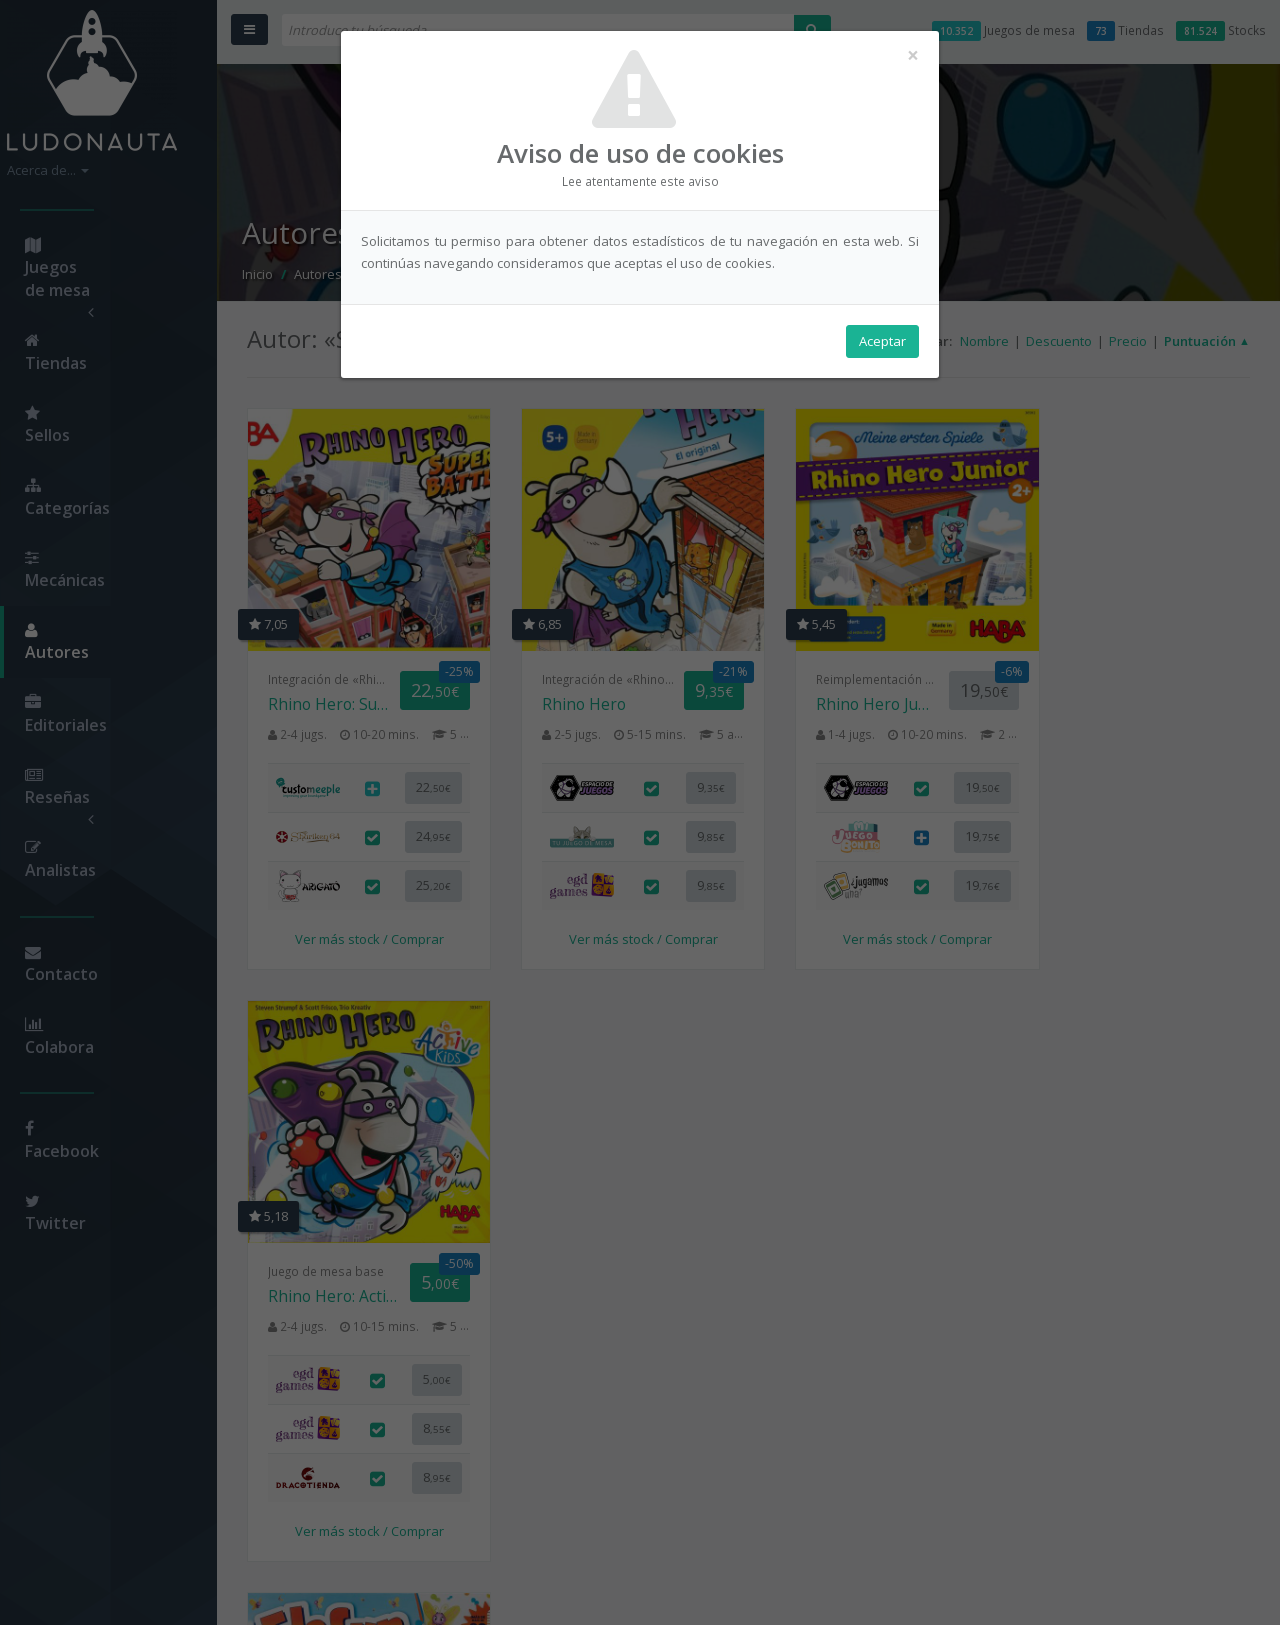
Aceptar (882, 341)
